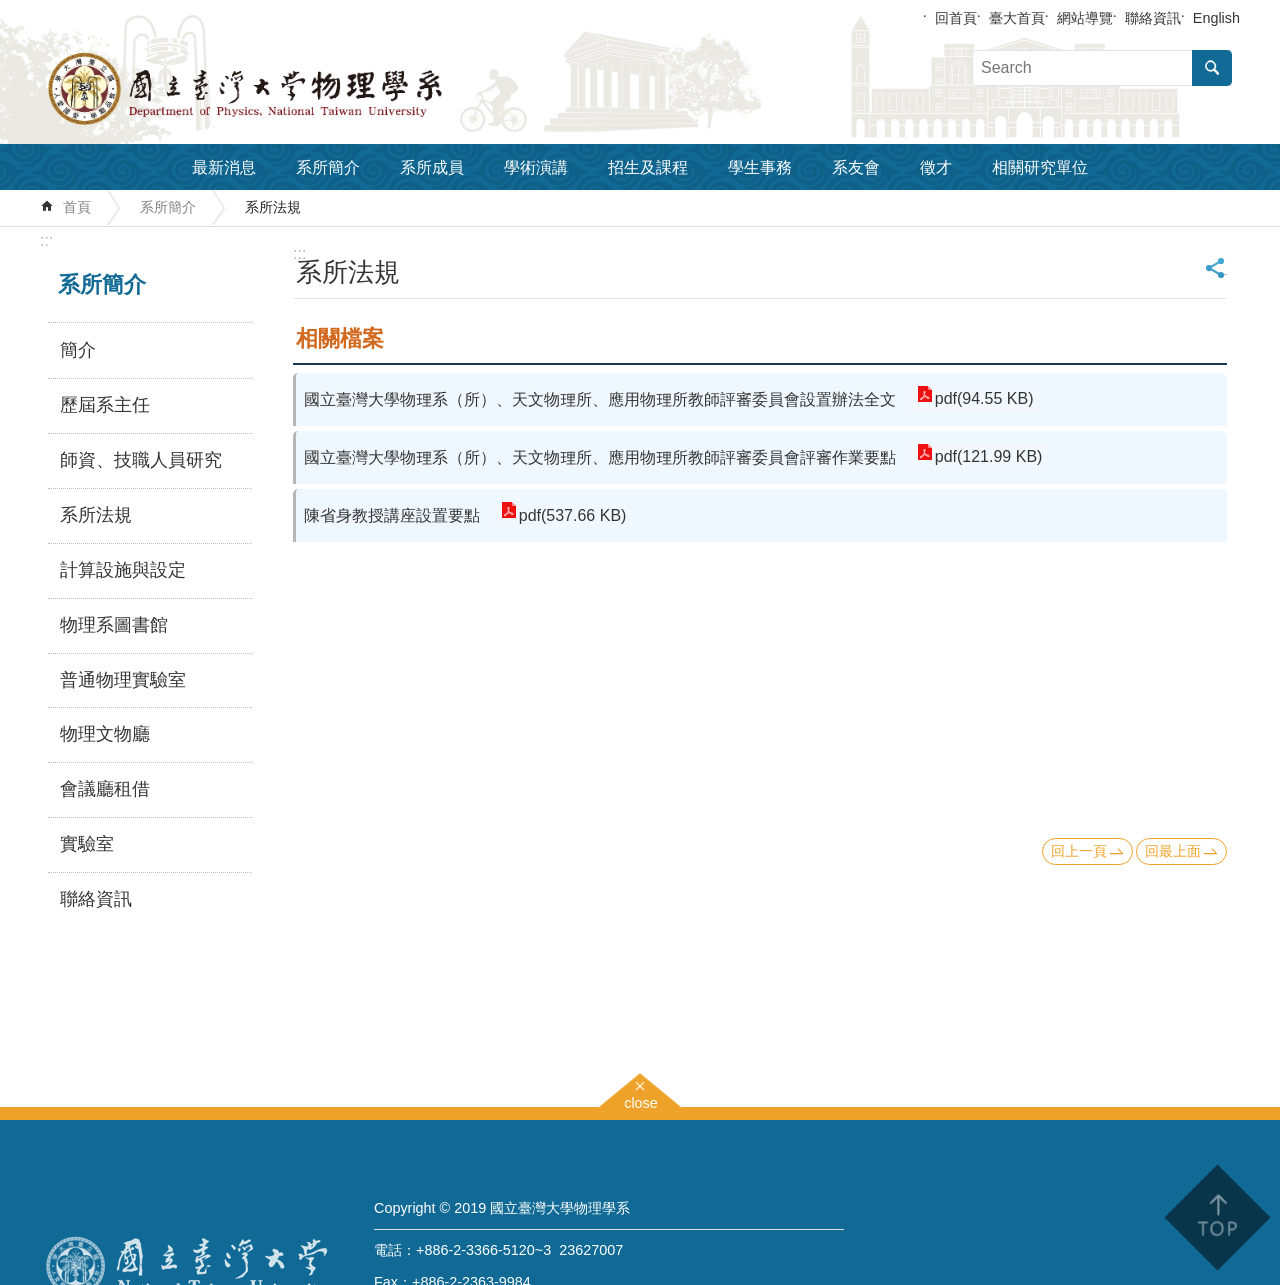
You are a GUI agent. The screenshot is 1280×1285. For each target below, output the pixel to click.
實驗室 (87, 844)
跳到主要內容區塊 (10, 10)
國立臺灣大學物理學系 (290, 89)
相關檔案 (340, 338)
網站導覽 (1085, 18)
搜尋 (1212, 68)
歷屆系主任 (105, 405)
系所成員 (432, 167)
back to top (1216, 1217)
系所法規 (273, 207)
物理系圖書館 (114, 625)
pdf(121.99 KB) (988, 457)
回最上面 (1173, 851)
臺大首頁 (1017, 18)
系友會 (856, 167)
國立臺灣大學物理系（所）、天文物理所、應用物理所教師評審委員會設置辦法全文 (600, 399)
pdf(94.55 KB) (983, 399)
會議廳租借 (105, 789)
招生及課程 (648, 167)
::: (46, 240)
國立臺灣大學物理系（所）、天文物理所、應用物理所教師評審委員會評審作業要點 (600, 457)
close (641, 1100)
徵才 (936, 167)
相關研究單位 (1040, 167)
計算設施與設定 (123, 570)
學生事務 (760, 167)
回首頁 (956, 18)
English (1216, 18)
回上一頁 (1079, 851)
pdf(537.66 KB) (572, 515)
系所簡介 (328, 167)
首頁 (77, 207)
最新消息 (224, 167)
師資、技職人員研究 (141, 460)
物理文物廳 (105, 734)
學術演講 (536, 167)
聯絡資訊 (1153, 18)
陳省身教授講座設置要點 (392, 515)
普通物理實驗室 (123, 680)
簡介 (78, 350)
